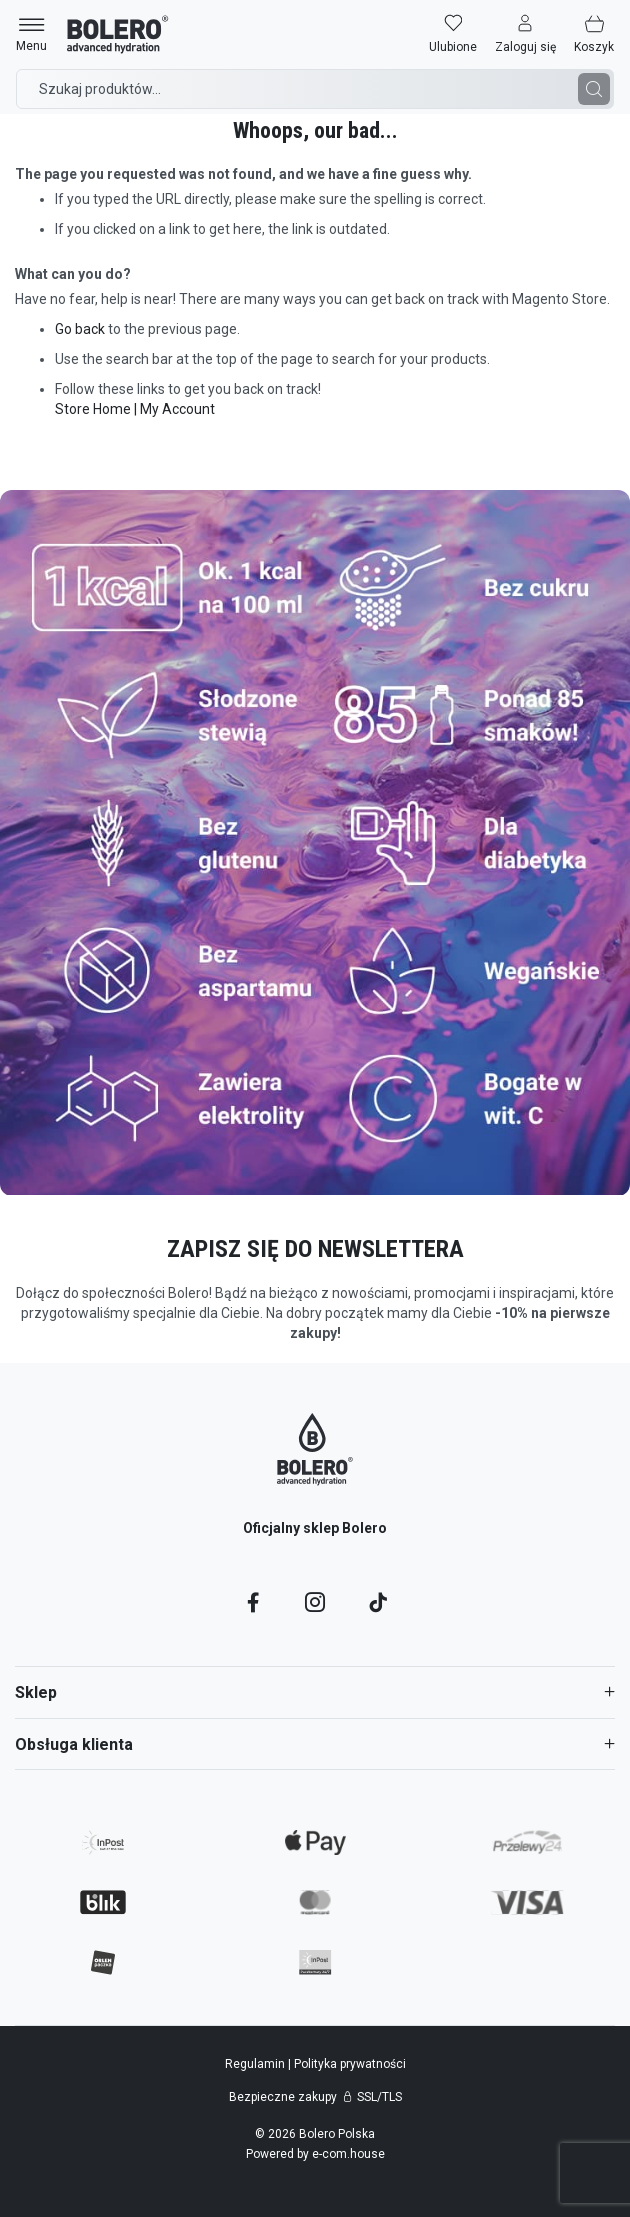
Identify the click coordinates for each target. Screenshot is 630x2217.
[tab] (315, 1692)
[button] (525, 34)
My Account (177, 409)
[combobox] (315, 89)
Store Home (93, 409)
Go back (80, 329)
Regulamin (256, 2064)
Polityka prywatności (350, 2064)
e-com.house (348, 2154)
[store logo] (118, 34)
